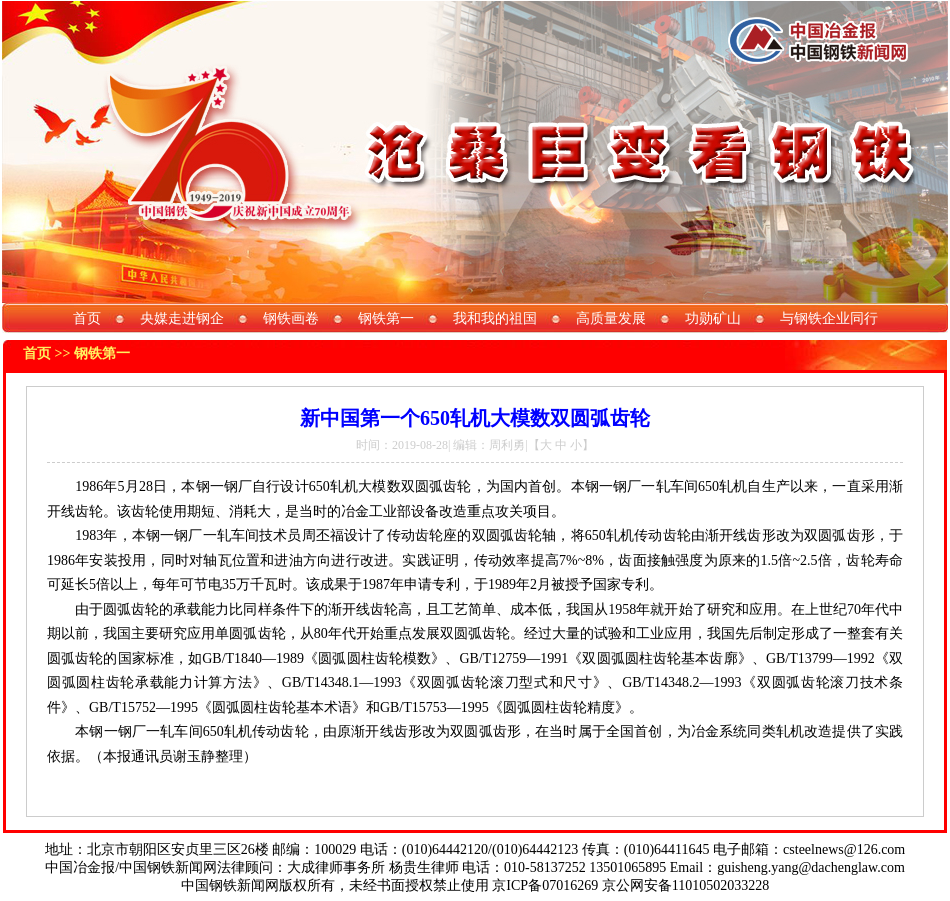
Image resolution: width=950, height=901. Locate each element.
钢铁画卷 (291, 318)
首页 (87, 318)
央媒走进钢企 (182, 318)
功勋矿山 (713, 318)
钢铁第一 (386, 318)
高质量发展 (611, 318)
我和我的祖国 (495, 318)
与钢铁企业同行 (829, 318)
